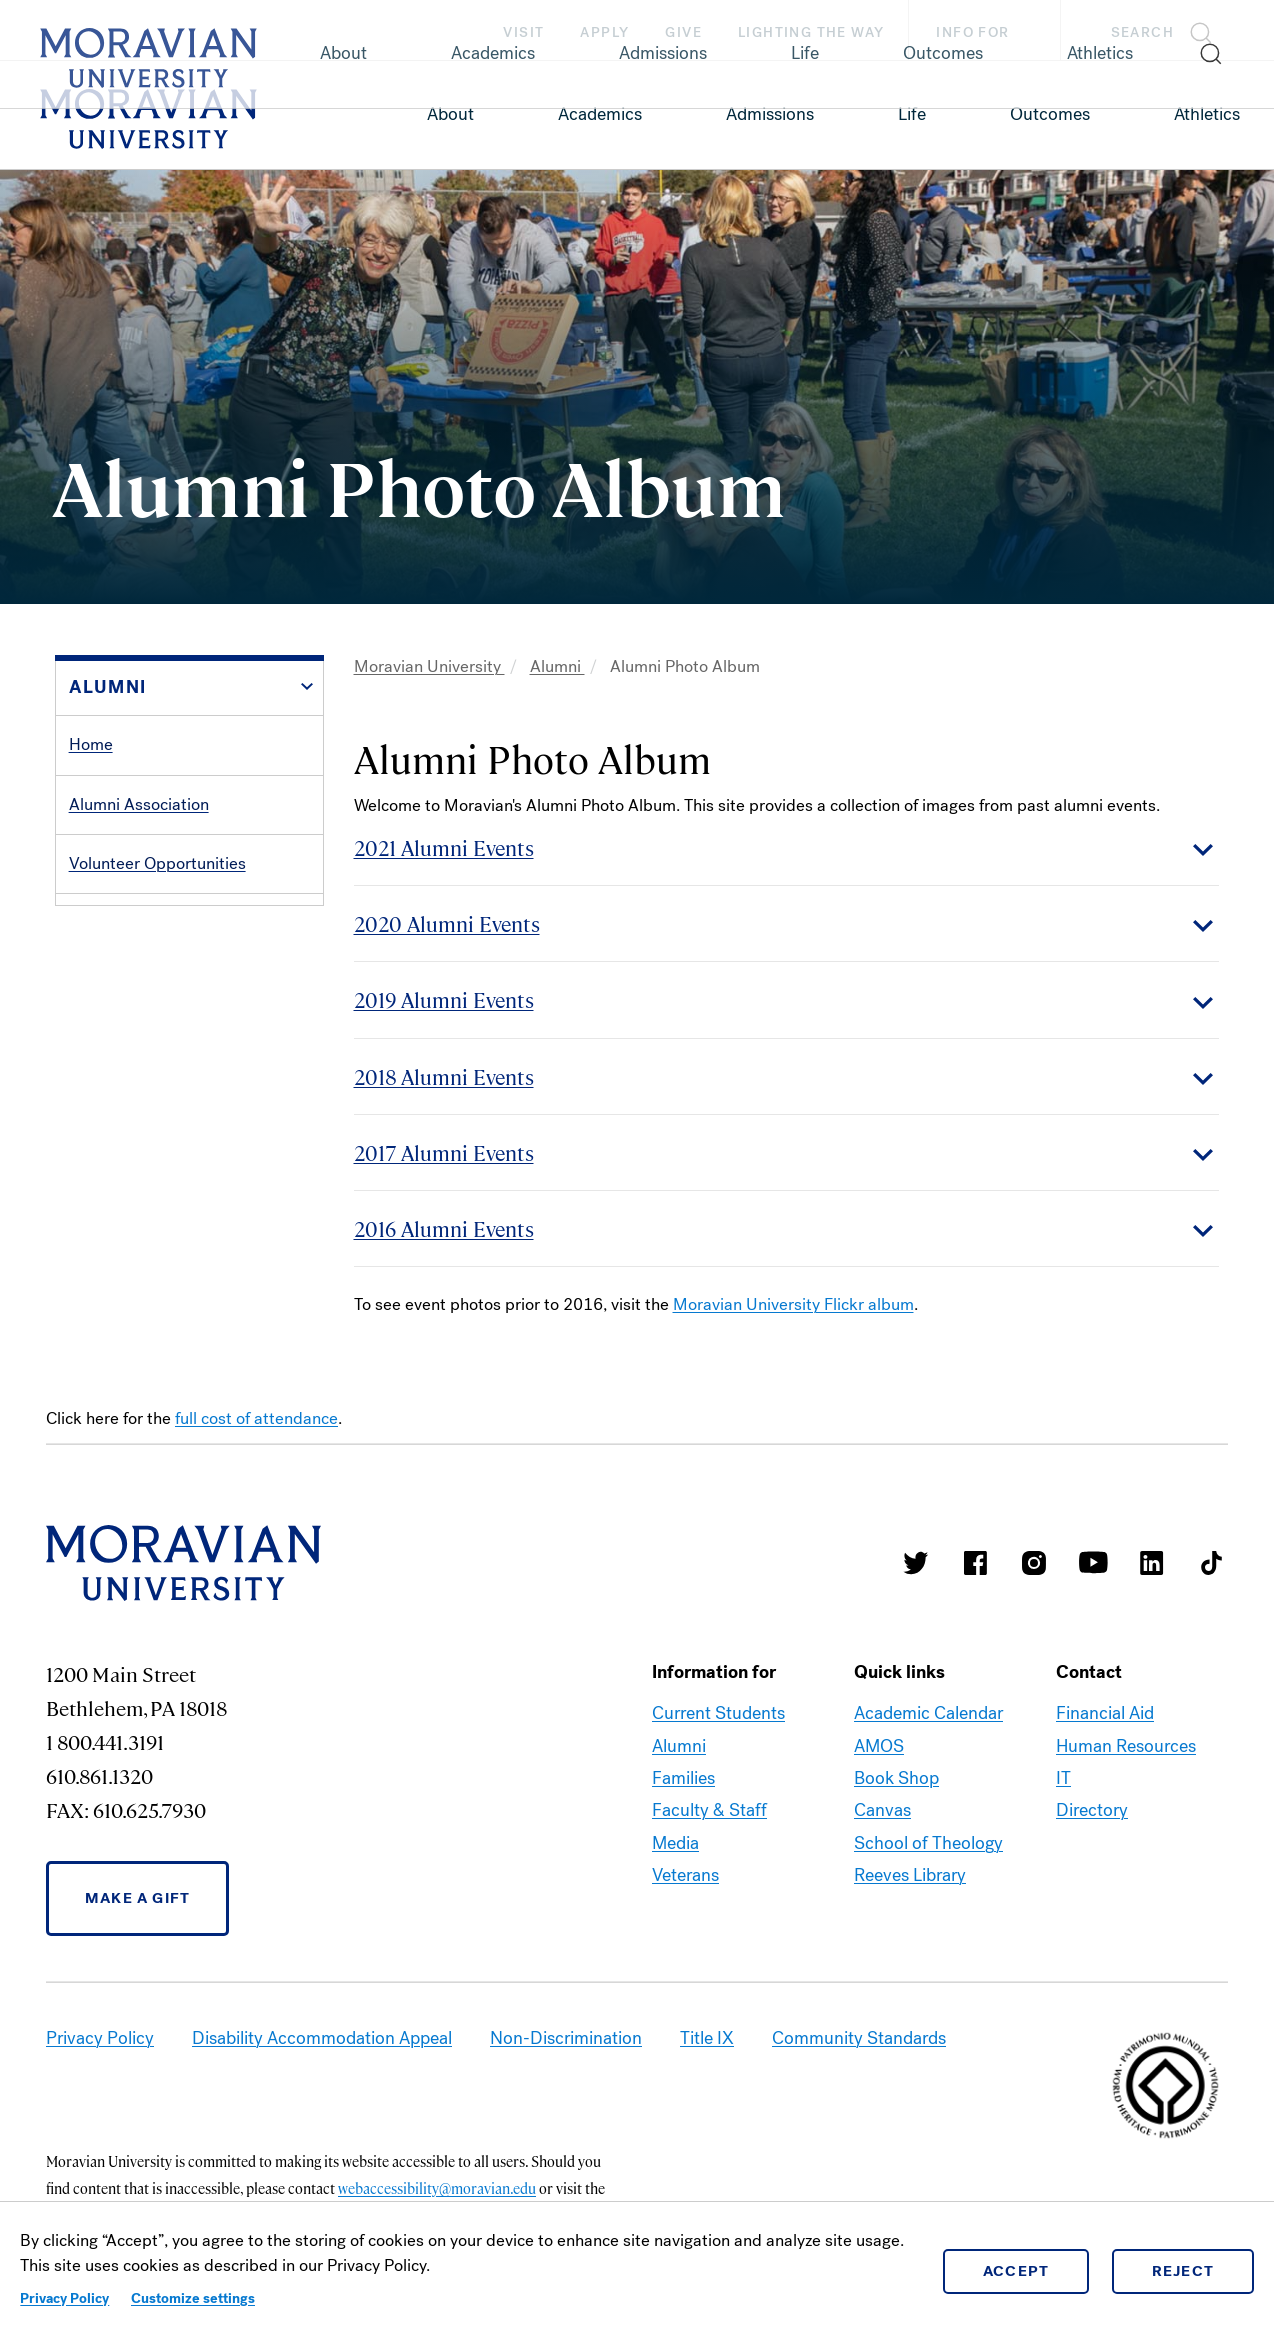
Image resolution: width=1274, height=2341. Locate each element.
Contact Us (110, 1100)
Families (683, 1778)
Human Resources (1126, 1746)
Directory (1092, 1810)
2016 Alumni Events (444, 1228)
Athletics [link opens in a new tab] (1207, 114)
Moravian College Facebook (975, 1563)
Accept (1016, 2271)
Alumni (557, 666)
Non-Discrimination (566, 2038)
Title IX (707, 2038)
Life (912, 114)
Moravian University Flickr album (793, 1304)
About (450, 114)
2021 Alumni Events (444, 847)
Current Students (718, 1713)
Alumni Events (121, 1041)
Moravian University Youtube (1093, 1563)
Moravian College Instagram (1034, 1563)
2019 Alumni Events (444, 999)
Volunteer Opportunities (157, 863)
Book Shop (896, 1778)
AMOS (879, 1746)
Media (675, 1843)
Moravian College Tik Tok (1211, 1563)
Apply (604, 32)
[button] (1167, 30)
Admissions (770, 114)
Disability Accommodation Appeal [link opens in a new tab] (322, 2038)
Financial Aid (1105, 1713)
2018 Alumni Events (444, 1076)
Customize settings (193, 2298)
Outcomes (1050, 114)
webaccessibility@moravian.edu (437, 2188)
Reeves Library (910, 1875)
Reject (1183, 2271)
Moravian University (429, 666)
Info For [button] (992, 33)
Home (91, 744)
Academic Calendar (928, 1713)
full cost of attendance (256, 1418)
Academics (600, 114)
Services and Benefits (149, 922)
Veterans (685, 1875)
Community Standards (859, 2038)
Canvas (882, 1810)
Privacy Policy (64, 2298)
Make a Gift (137, 1898)
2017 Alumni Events (444, 1152)
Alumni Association (139, 804)
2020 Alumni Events (447, 923)
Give (683, 32)
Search (1142, 32)
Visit (523, 32)
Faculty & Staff (709, 1810)
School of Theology (928, 1843)
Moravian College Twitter (916, 1563)
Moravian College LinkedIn (1152, 1563)
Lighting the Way (811, 32)
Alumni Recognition (140, 981)
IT (1063, 1778)
